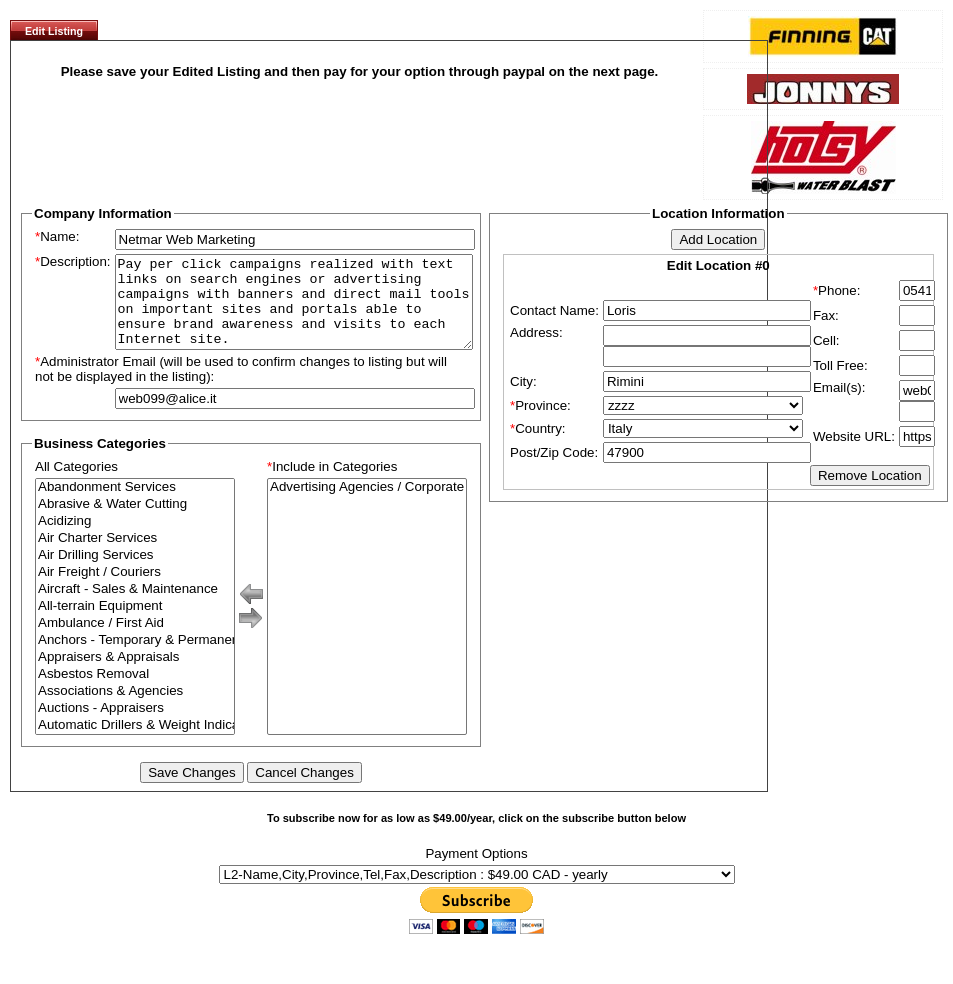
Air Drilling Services (135, 573)
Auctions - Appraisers (135, 726)
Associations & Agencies (135, 709)
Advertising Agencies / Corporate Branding (367, 505)
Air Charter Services (135, 556)
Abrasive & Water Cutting (135, 522)
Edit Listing (54, 31)
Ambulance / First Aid (135, 641)
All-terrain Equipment (135, 624)
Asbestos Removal (135, 692)
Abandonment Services (135, 505)
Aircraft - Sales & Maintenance (135, 607)
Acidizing (135, 539)
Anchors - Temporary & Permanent (135, 658)
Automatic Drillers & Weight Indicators (135, 743)
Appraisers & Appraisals (135, 675)
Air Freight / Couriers (135, 590)
